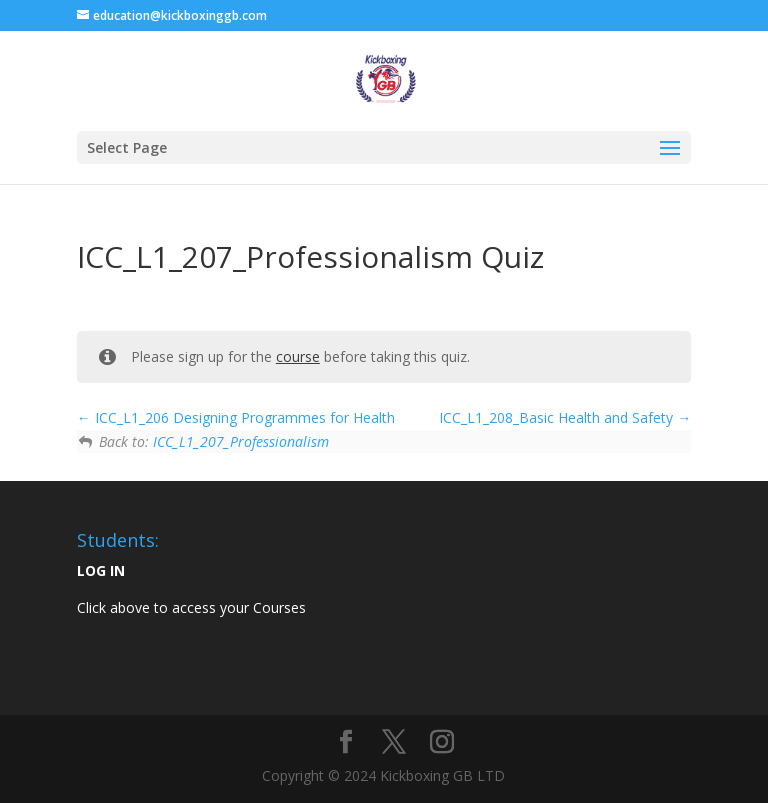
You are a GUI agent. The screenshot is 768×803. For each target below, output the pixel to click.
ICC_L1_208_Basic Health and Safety (565, 417)
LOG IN (101, 570)
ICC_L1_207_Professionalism (241, 441)
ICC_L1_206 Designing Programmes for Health (236, 417)
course (298, 356)
